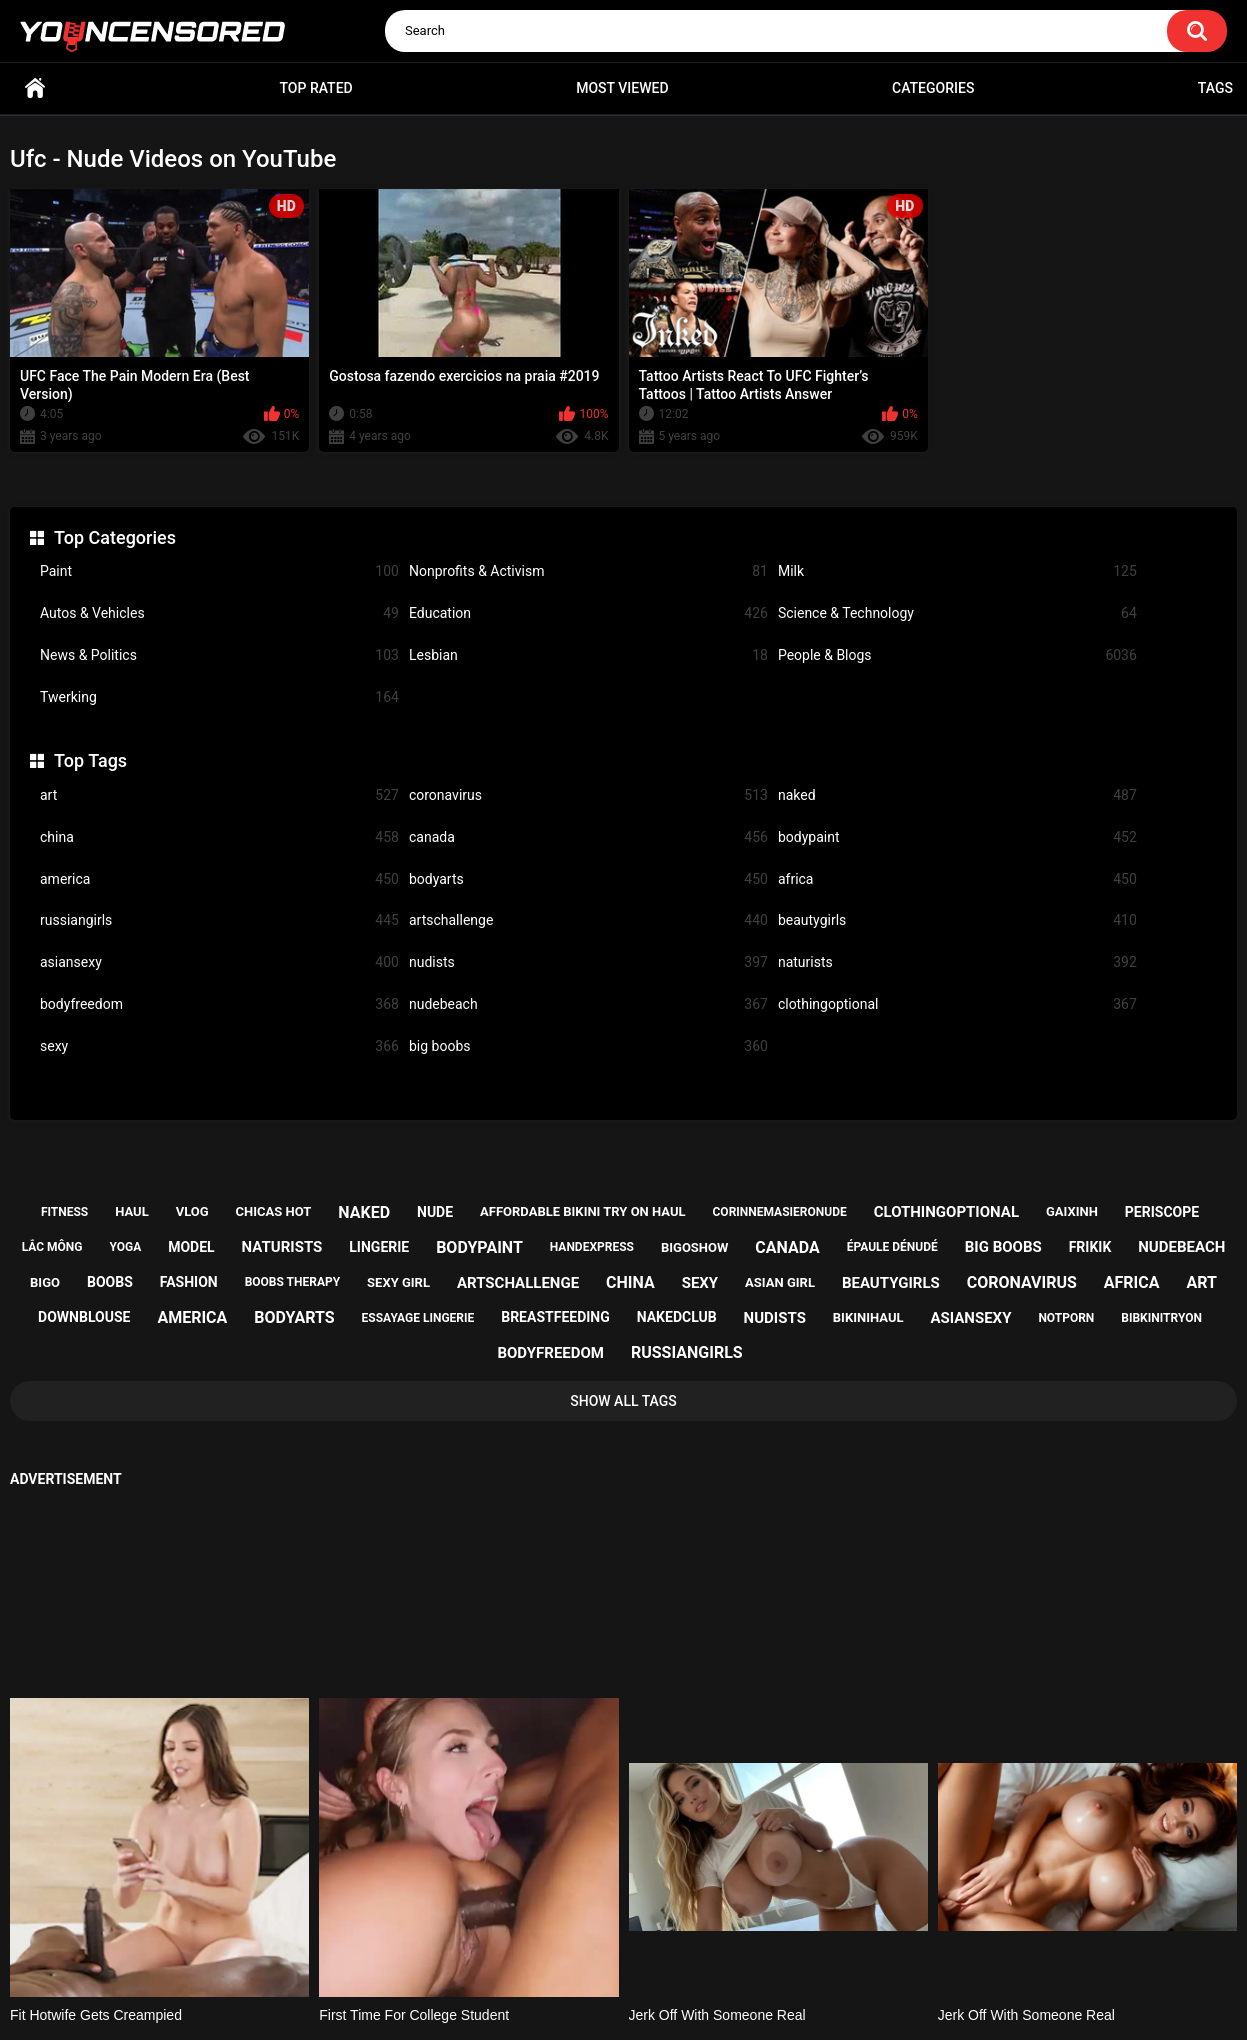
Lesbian (588, 655)
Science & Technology (957, 613)
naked (957, 795)
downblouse (84, 1317)
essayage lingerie (418, 1318)
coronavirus (588, 795)
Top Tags (90, 760)
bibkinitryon (1161, 1318)
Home (35, 88)
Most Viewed (622, 88)
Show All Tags (623, 1401)
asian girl (780, 1282)
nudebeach (588, 1004)
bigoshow (694, 1247)
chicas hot (274, 1211)
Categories (933, 88)
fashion (189, 1282)
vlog (192, 1211)
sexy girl (398, 1282)
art (219, 795)
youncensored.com (603, 2001)
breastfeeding (555, 1317)
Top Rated (315, 88)
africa (957, 879)
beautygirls (957, 920)
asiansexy (219, 962)
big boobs (588, 1046)
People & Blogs (957, 655)
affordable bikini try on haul (583, 1211)
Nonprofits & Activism (588, 571)
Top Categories (115, 537)
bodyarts (588, 879)
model (191, 1247)
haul (132, 1211)
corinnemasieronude (780, 1212)
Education (588, 613)
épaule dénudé (892, 1247)
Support (597, 1947)
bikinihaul (868, 1317)
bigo (45, 1282)
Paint (219, 571)
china (219, 837)
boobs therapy (293, 1282)
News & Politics (219, 655)
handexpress (592, 1247)
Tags (1215, 88)
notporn (1066, 1318)
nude (435, 1212)
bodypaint (957, 837)
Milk (957, 571)
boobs (110, 1282)
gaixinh (1072, 1211)
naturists (957, 962)
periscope (1162, 1212)
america (219, 879)
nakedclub (677, 1317)
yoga (125, 1247)
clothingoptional (957, 1004)
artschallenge (588, 920)
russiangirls (219, 920)
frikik (1090, 1247)
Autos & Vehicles (219, 613)
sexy (219, 1046)
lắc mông (52, 1247)
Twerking (219, 697)
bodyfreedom (219, 1004)
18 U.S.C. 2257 (724, 1947)
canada (588, 837)
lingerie (379, 1247)
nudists (588, 962)
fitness (64, 1212)
